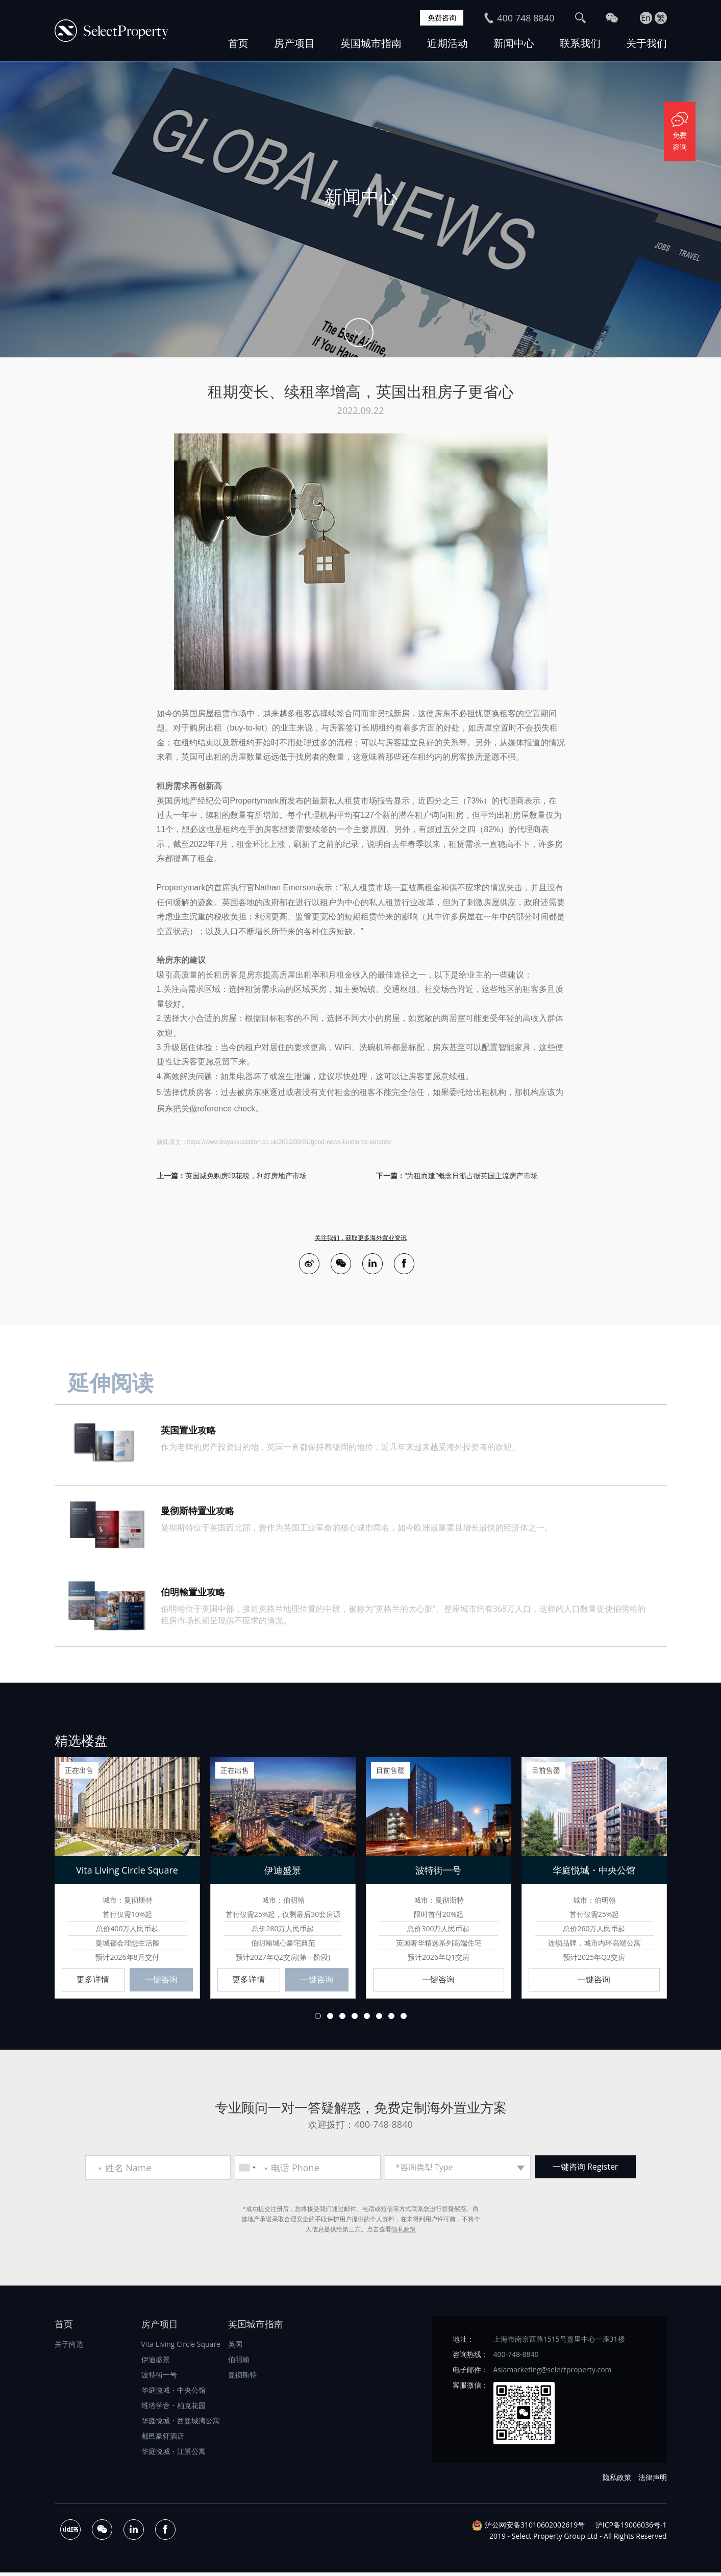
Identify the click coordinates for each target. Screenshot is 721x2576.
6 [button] (379, 2019)
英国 (235, 2347)
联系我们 (580, 43)
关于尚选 (69, 2347)
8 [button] (404, 2019)
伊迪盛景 (155, 2362)
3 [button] (342, 2019)
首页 (238, 43)
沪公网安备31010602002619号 (535, 2528)
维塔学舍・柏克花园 (173, 2408)
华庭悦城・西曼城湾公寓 (180, 2423)
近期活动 (447, 43)
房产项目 (294, 43)
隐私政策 (403, 2232)
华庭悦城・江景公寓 (173, 2454)
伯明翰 (239, 2362)
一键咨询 (161, 1982)
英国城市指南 (371, 43)
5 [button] (367, 2019)
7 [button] (391, 2019)
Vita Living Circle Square (180, 2347)
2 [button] (330, 2019)
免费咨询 (440, 18)
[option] (360, 209)
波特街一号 (159, 2378)
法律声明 (652, 2480)
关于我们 (646, 43)
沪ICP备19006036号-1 (631, 2528)
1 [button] (318, 2019)
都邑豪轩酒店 (162, 2439)
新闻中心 (513, 43)
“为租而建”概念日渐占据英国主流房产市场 (471, 1175)
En (646, 17)
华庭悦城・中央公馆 (173, 2393)
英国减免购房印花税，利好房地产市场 (246, 1175)
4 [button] (355, 2019)
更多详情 (93, 1982)
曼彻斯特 (242, 2378)
